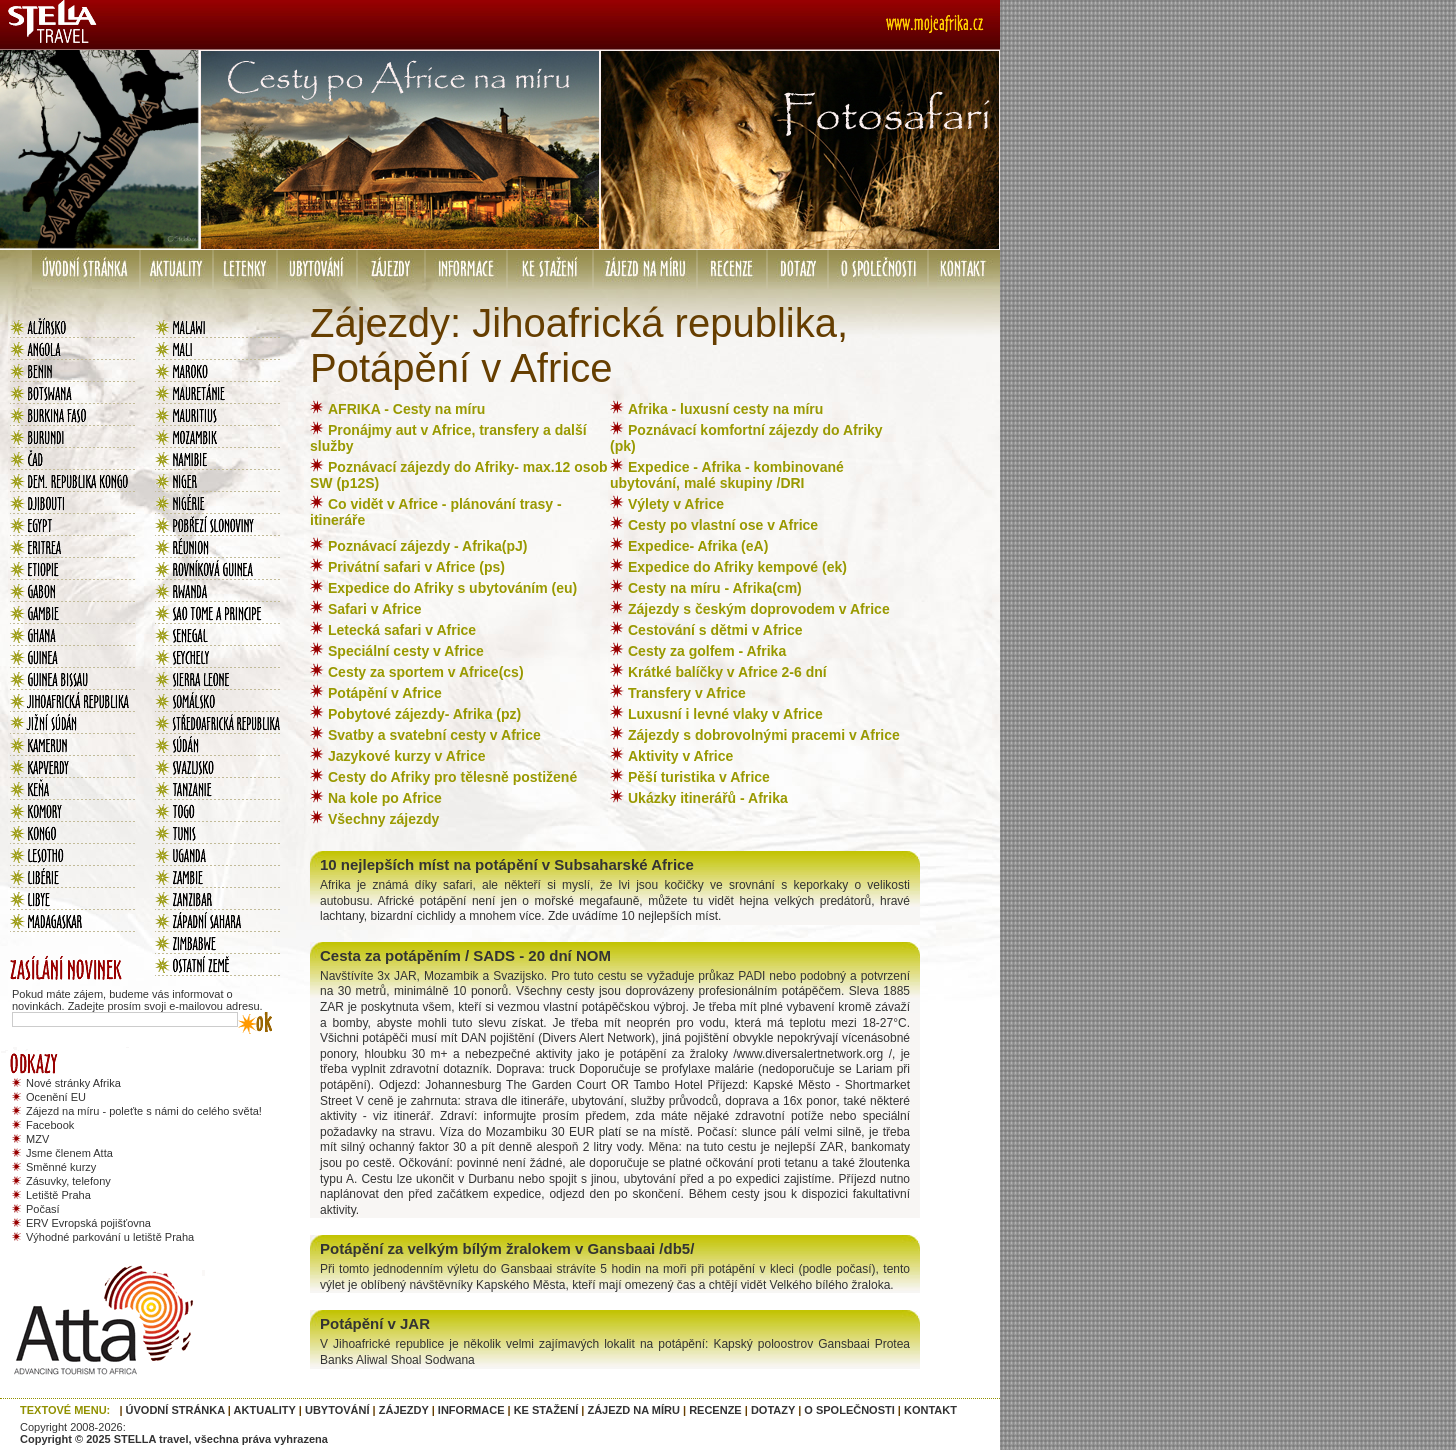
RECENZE (715, 1410)
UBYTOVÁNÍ (337, 1410)
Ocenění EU (56, 1097)
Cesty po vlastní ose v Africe (723, 525)
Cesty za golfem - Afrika (707, 651)
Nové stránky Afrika (73, 1083)
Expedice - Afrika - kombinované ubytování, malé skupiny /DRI (727, 475)
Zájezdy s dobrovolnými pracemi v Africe (764, 735)
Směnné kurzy (61, 1167)
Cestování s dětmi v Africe (715, 630)
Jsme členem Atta (69, 1153)
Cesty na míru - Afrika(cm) (715, 588)
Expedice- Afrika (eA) (698, 546)
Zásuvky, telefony (68, 1181)
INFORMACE (471, 1410)
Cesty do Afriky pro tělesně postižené (452, 777)
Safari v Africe (375, 609)
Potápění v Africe (385, 693)
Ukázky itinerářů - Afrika (708, 798)
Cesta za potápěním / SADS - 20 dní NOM (465, 955)
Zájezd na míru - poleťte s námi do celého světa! (144, 1111)
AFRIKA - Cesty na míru (406, 409)
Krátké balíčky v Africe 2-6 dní (727, 672)
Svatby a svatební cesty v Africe (434, 735)
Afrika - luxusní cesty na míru (725, 409)
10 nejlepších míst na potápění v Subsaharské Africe (507, 864)
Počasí (43, 1209)
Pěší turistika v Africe (699, 777)
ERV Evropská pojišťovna (88, 1223)
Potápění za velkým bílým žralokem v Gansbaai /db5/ (507, 1248)
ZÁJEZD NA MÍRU (633, 1410)
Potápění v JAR (375, 1323)
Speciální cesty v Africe (406, 651)
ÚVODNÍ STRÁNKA (175, 1410)
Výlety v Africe (676, 504)
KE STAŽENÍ (546, 1410)
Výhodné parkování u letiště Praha (110, 1237)
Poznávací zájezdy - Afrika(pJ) (427, 546)
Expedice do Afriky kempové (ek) (737, 567)
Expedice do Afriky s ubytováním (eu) (452, 588)
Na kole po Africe (385, 798)
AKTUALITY (265, 1410)
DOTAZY (773, 1410)
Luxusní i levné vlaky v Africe (725, 714)
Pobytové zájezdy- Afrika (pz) (424, 714)
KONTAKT (930, 1410)
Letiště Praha (58, 1195)
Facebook (50, 1125)
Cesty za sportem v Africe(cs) (426, 672)
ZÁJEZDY (404, 1410)
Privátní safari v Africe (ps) (416, 567)
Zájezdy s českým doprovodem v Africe (759, 609)
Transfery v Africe (687, 693)
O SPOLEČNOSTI (849, 1410)
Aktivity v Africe (680, 756)
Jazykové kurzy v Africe (406, 756)
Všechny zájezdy (383, 819)
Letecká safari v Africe (402, 630)
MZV (37, 1139)
